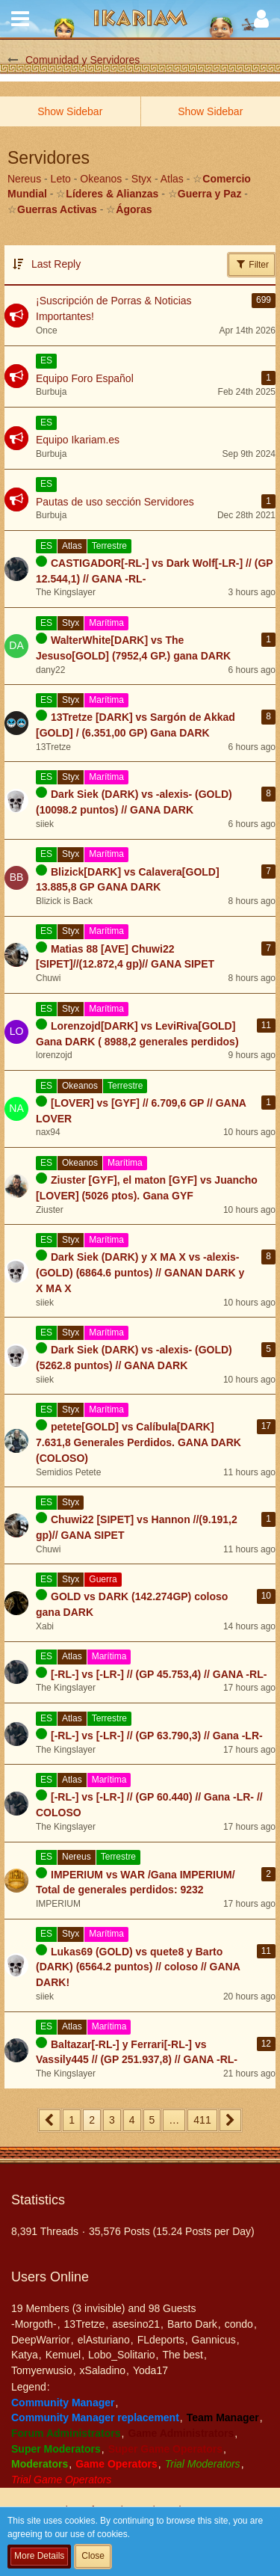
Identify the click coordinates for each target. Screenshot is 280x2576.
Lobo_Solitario (121, 2355)
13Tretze (84, 2324)
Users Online (50, 2276)
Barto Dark (192, 2324)
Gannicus (214, 2340)
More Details (39, 2556)
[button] (20, 19)
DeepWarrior (40, 2340)
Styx (141, 179)
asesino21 (136, 2324)
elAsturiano (104, 2340)
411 (202, 2120)
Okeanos (101, 179)
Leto (61, 179)
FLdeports (160, 2340)
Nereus (24, 179)
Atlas (172, 179)
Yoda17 (150, 2370)
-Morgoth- (34, 2324)
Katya (24, 2355)
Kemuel (63, 2355)
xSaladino (103, 2370)
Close (93, 2556)
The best (182, 2355)
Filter (251, 264)
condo (239, 2324)
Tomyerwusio (41, 2370)
